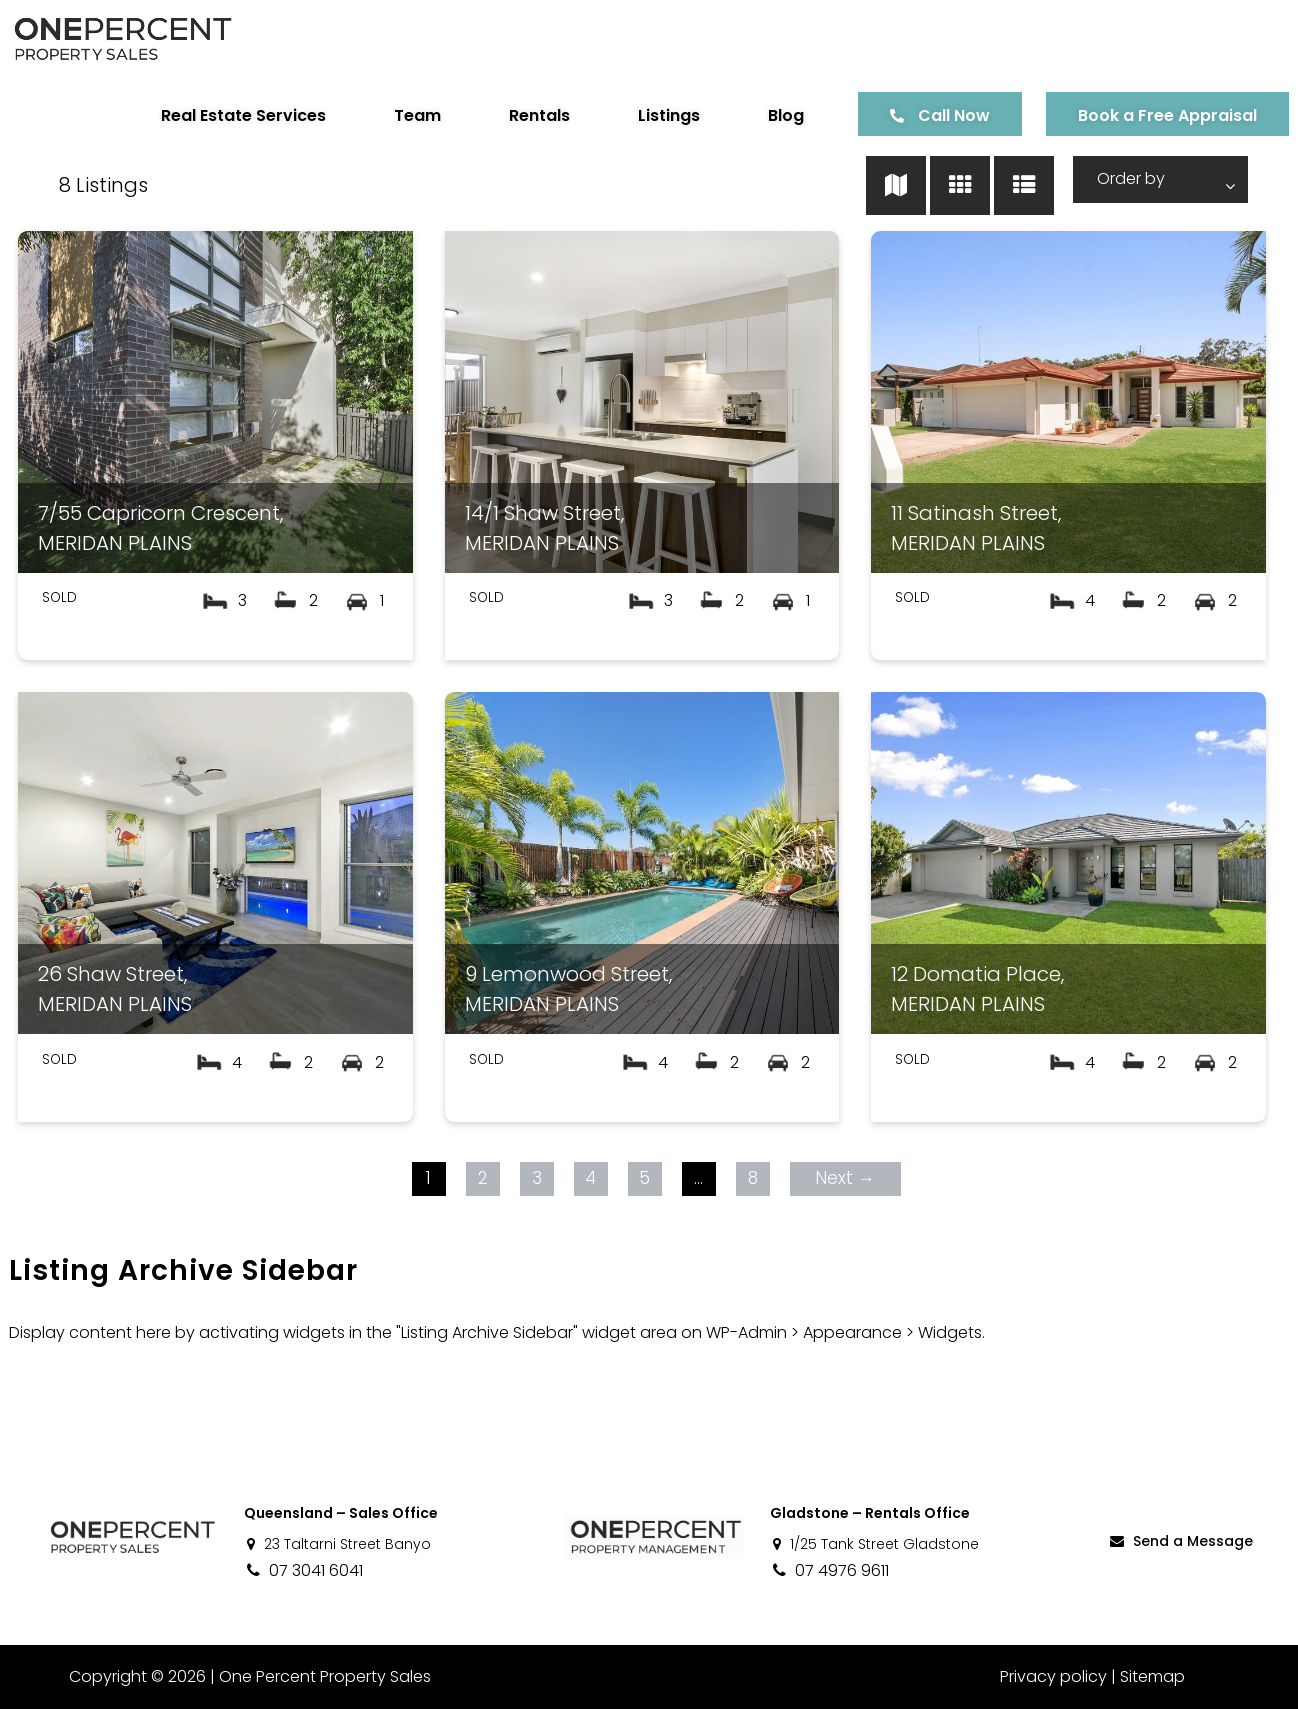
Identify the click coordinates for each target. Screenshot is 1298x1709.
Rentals (516, 115)
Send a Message (1180, 1541)
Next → (841, 1178)
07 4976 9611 (829, 1570)
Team (394, 115)
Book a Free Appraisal (1144, 115)
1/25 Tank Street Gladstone (874, 1544)
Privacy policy (1053, 1676)
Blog (763, 115)
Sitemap (1152, 1676)
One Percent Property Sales (316, 1676)
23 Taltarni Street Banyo (337, 1544)
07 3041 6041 (303, 1570)
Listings (646, 115)
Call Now (931, 115)
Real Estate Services (220, 115)
